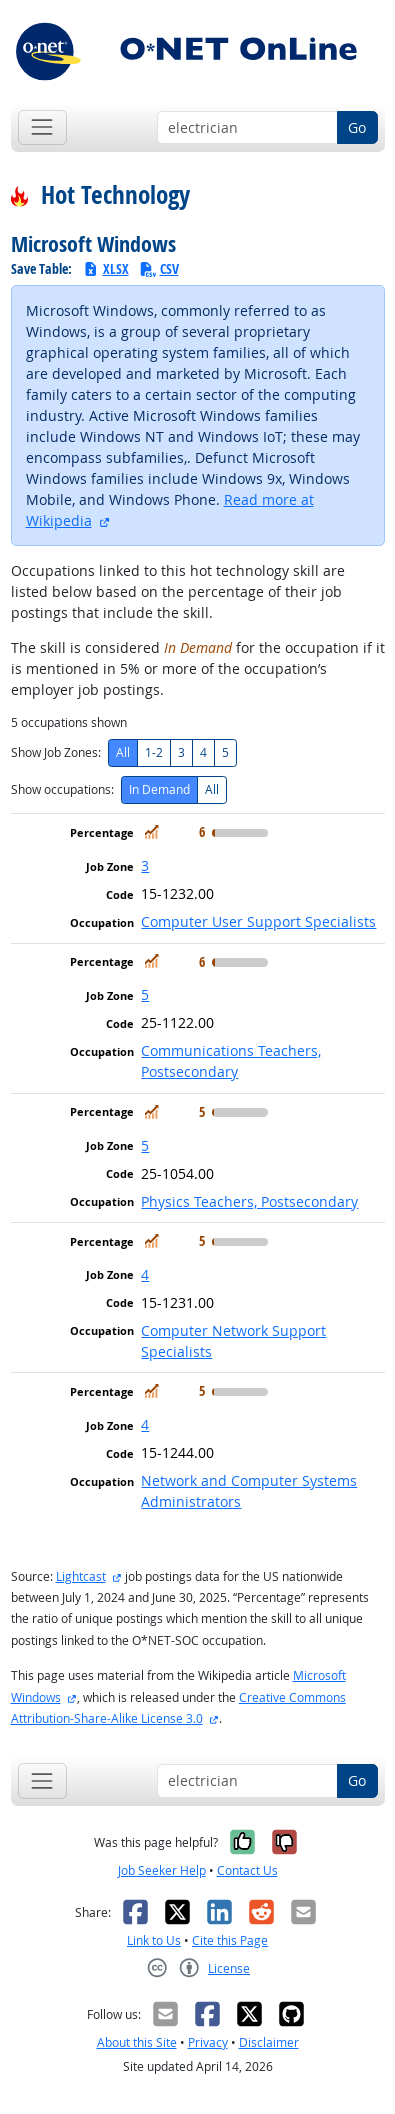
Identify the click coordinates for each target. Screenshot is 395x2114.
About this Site (137, 2042)
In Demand (159, 789)
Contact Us (247, 1870)
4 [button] (145, 1274)
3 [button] (145, 865)
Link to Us (154, 1940)
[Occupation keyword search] (247, 128)
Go (357, 127)
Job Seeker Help (162, 1870)
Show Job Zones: (56, 752)
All (123, 752)
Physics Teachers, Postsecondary (249, 1201)
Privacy (208, 2042)
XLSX (105, 268)
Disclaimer (269, 2042)
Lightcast (81, 1576)
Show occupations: (62, 789)
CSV (159, 268)
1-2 (154, 752)
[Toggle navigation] (42, 127)
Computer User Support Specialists (258, 921)
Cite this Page (230, 1940)
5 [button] (145, 994)
